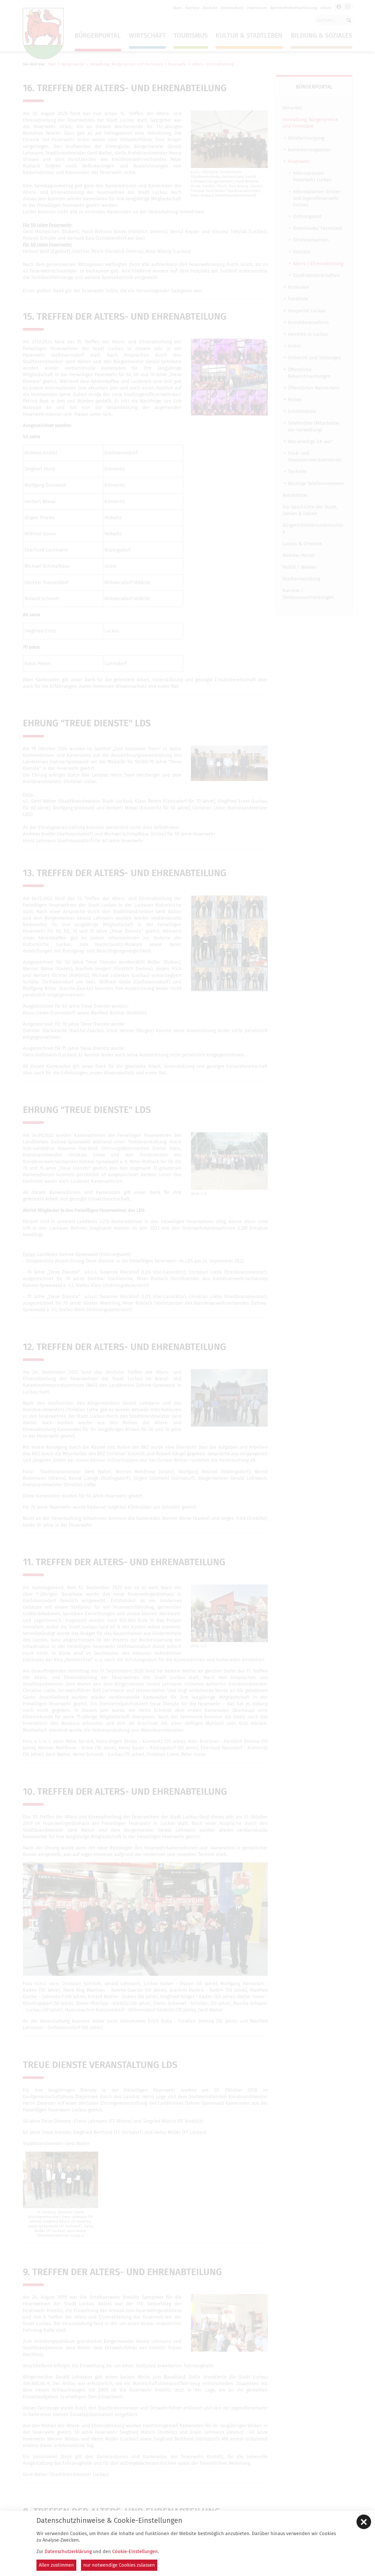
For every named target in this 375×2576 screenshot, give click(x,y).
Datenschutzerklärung (68, 2551)
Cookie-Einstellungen (135, 2551)
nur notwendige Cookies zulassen (119, 2565)
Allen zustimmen (56, 2565)
